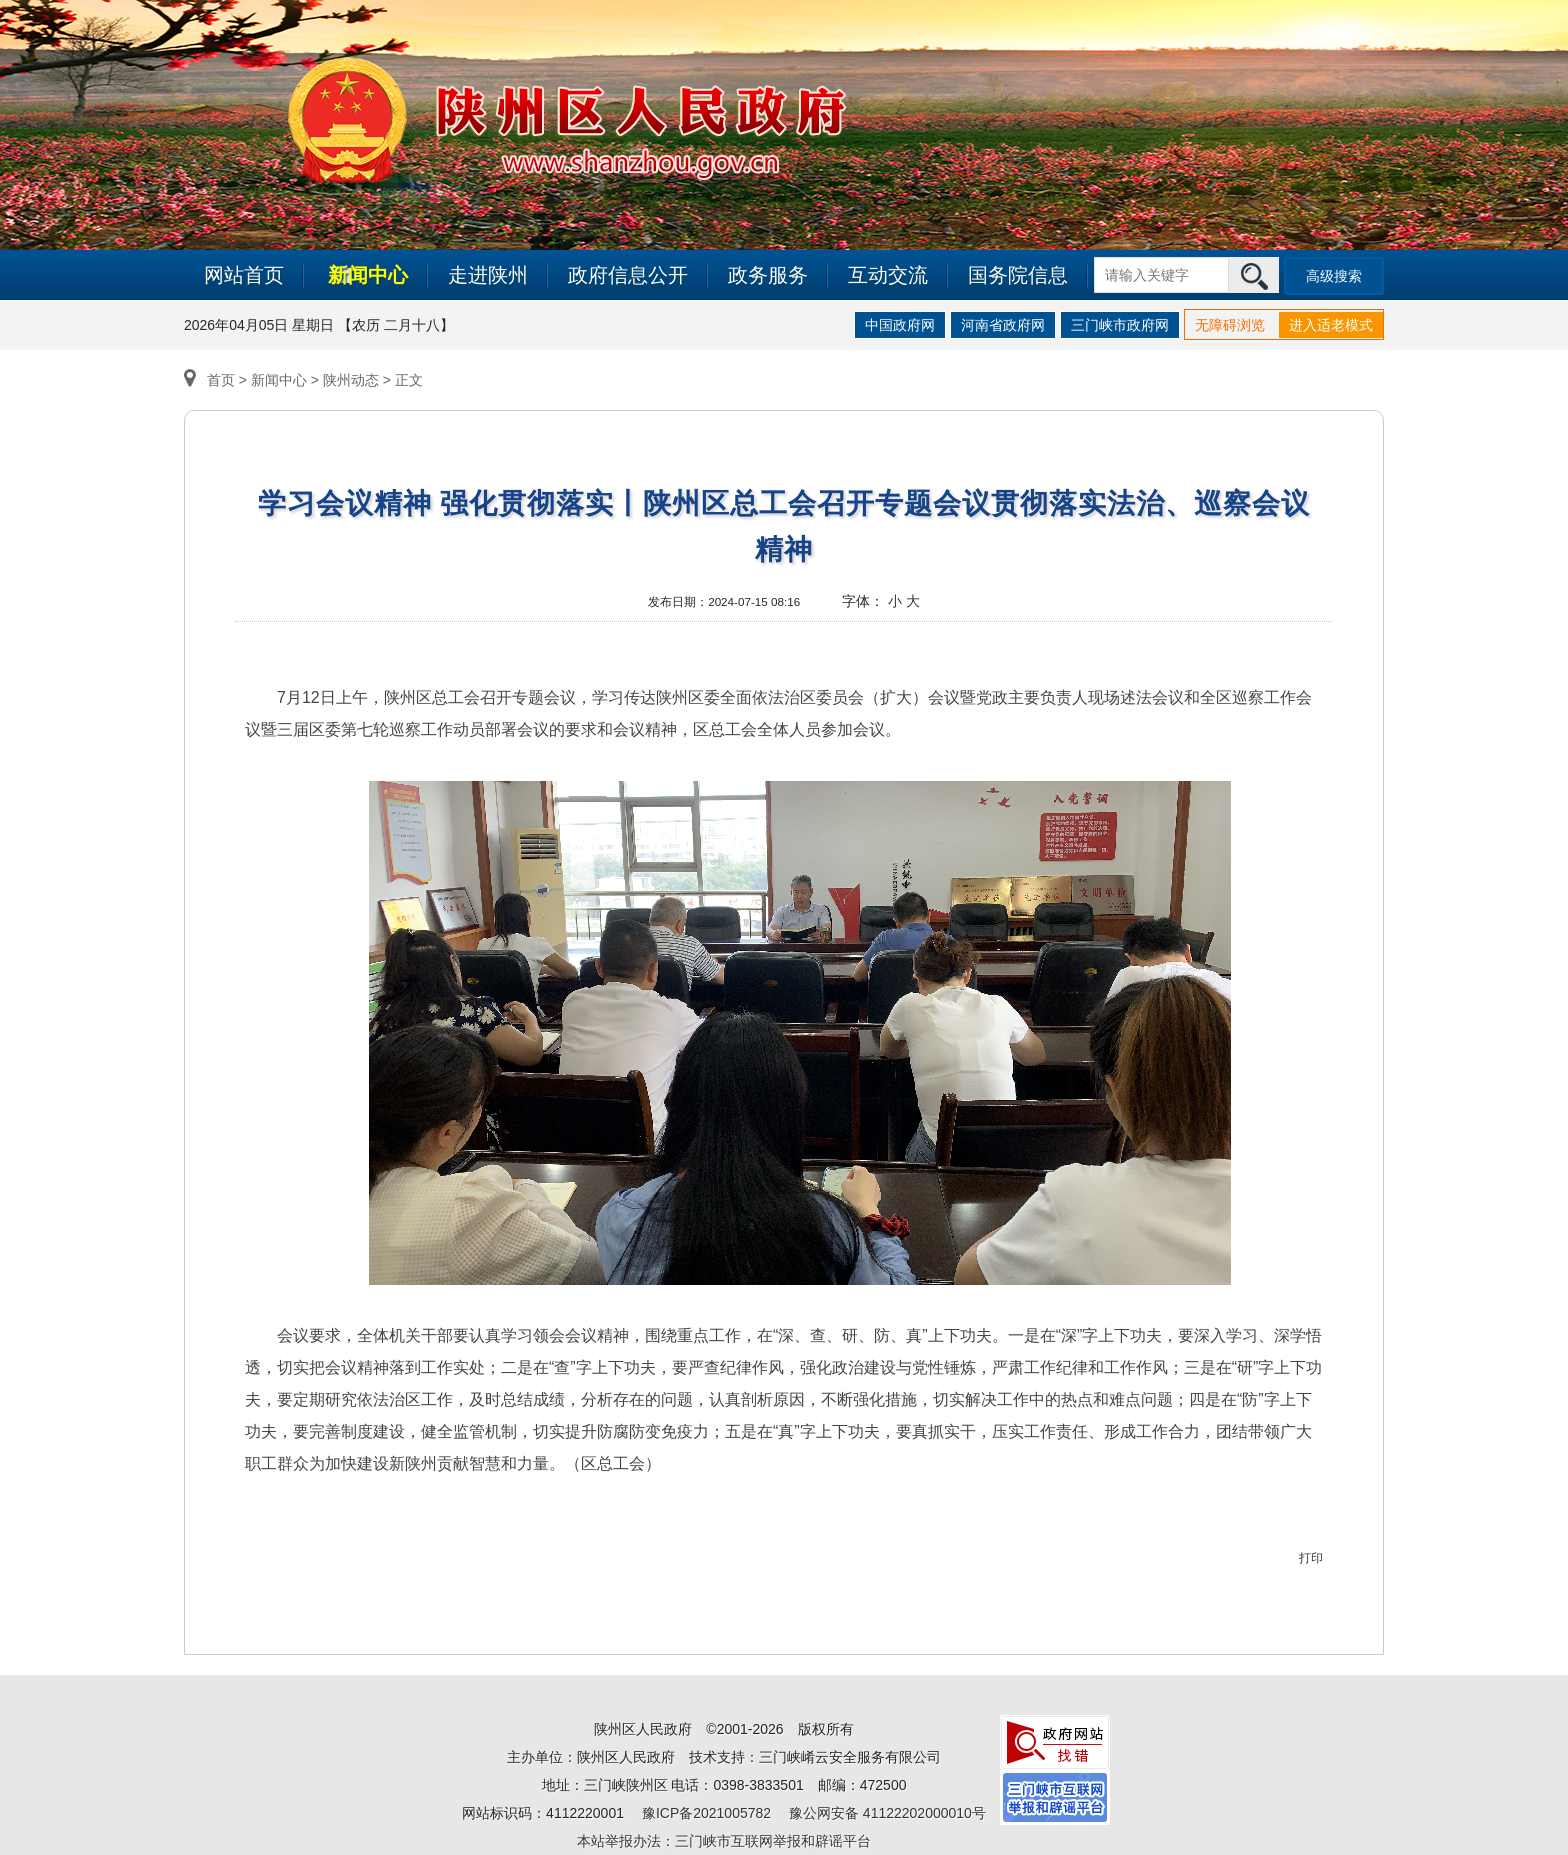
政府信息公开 (628, 275)
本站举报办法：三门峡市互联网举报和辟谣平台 (724, 1841)
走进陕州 (488, 275)
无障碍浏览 (1230, 325)
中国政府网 (900, 325)
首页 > (217, 380)
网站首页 (244, 275)
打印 (1311, 1558)
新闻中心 (368, 275)
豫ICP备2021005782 (706, 1813)
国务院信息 (1018, 275)
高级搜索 (1334, 276)
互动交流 (888, 275)
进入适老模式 (1331, 325)
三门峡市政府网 (1120, 325)
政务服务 (768, 275)
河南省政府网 (1003, 325)
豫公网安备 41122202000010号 (887, 1813)
